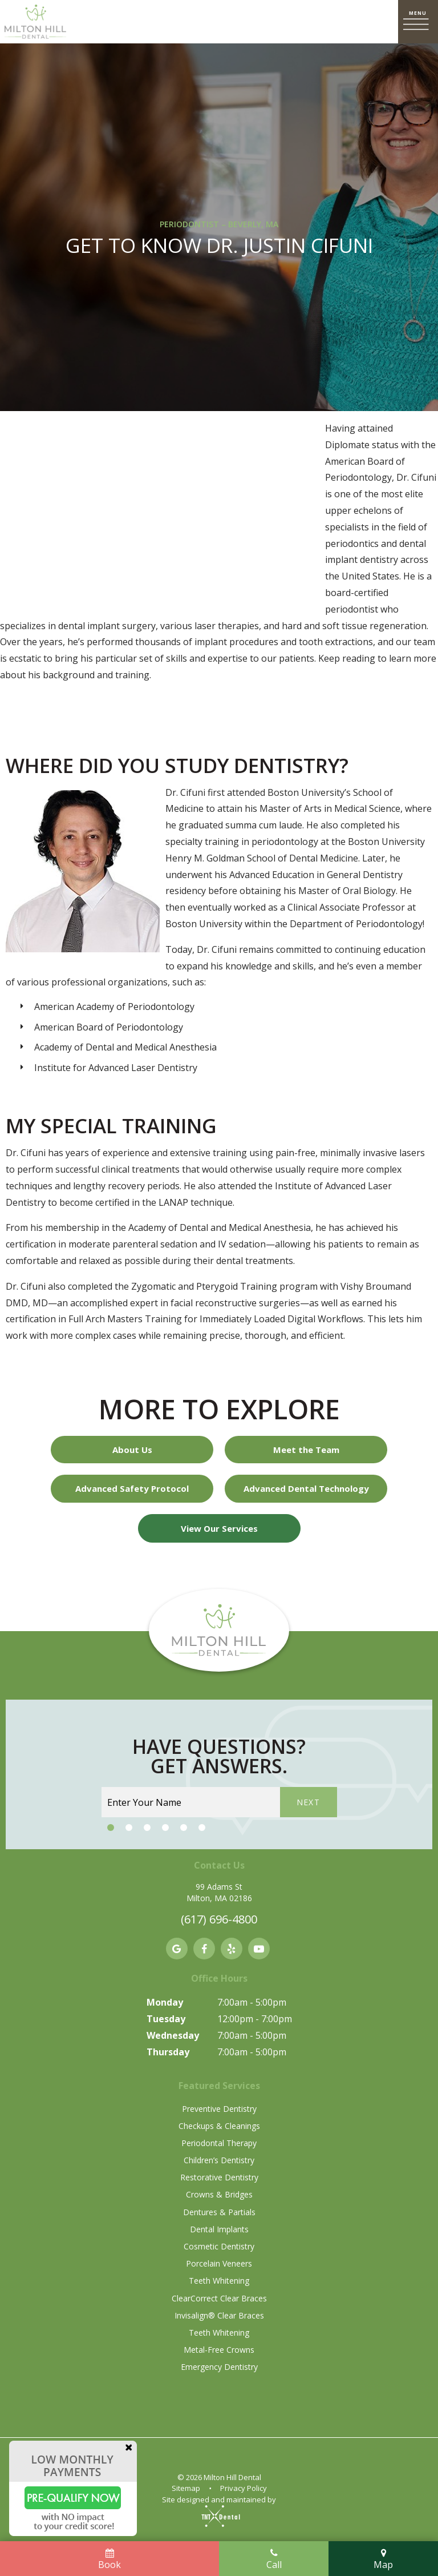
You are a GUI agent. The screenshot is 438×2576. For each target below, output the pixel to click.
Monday (165, 2002)
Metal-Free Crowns (219, 2349)
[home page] (35, 21)
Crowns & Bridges (219, 2194)
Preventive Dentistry (219, 2108)
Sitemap (186, 2488)
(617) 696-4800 (219, 1919)
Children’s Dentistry (219, 2160)
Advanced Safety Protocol (132, 1488)
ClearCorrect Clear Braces (219, 2298)
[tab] (110, 1827)
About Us (132, 1449)
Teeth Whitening (219, 2280)
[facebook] (204, 1948)
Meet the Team (306, 1449)
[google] (177, 1948)
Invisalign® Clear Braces (219, 2315)
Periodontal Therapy (219, 2143)
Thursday (168, 2052)
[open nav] (418, 22)
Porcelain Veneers (219, 2263)
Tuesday (166, 2018)
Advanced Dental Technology (306, 1488)
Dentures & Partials (219, 2212)
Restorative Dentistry (219, 2177)
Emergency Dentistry (219, 2366)
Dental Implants (219, 2229)
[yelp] (231, 1948)
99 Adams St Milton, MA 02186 (219, 1892)
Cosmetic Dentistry (219, 2246)
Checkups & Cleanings (219, 2125)
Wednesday (173, 2035)
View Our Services (219, 1528)
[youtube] (259, 1948)
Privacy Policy (243, 2488)
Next (309, 1802)
